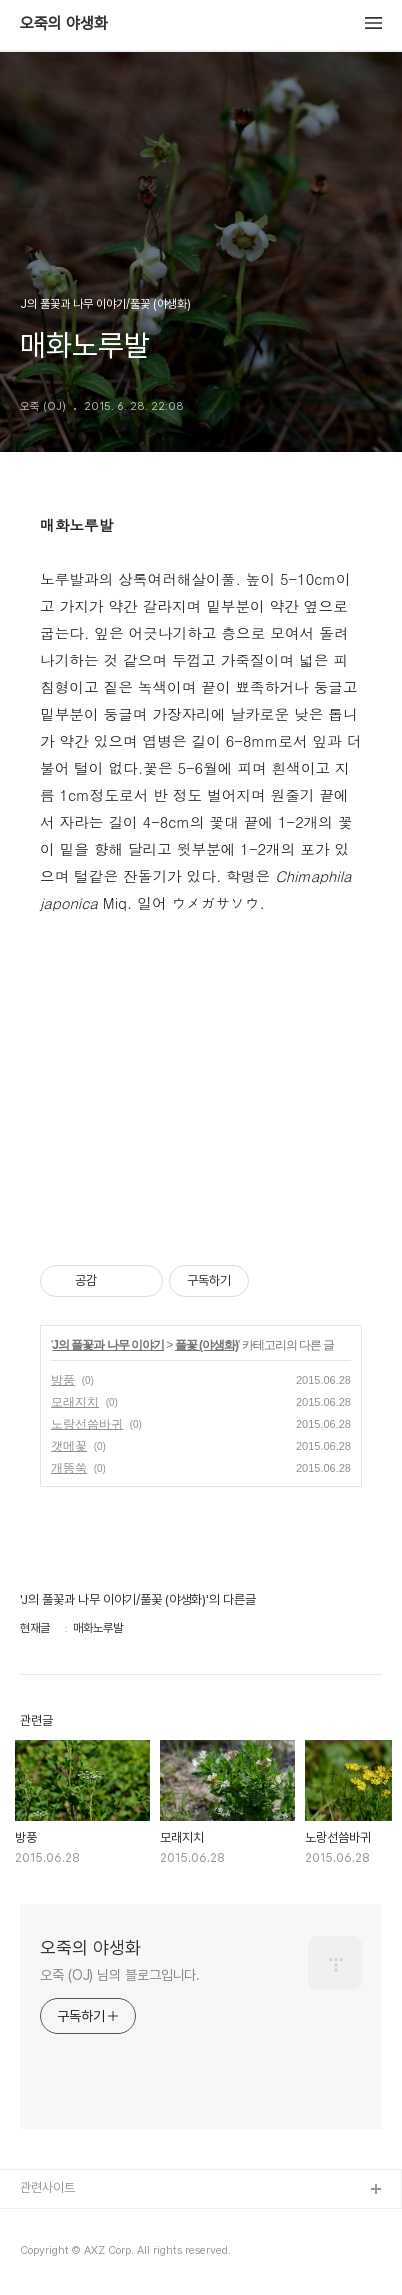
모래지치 (75, 1402)
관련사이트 (47, 2187)
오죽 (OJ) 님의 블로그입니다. (120, 1975)
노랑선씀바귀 (87, 1424)
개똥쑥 (69, 1468)
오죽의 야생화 (64, 24)
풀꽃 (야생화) (206, 1345)
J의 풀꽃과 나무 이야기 (108, 1345)
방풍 (63, 1380)
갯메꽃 (69, 1446)
